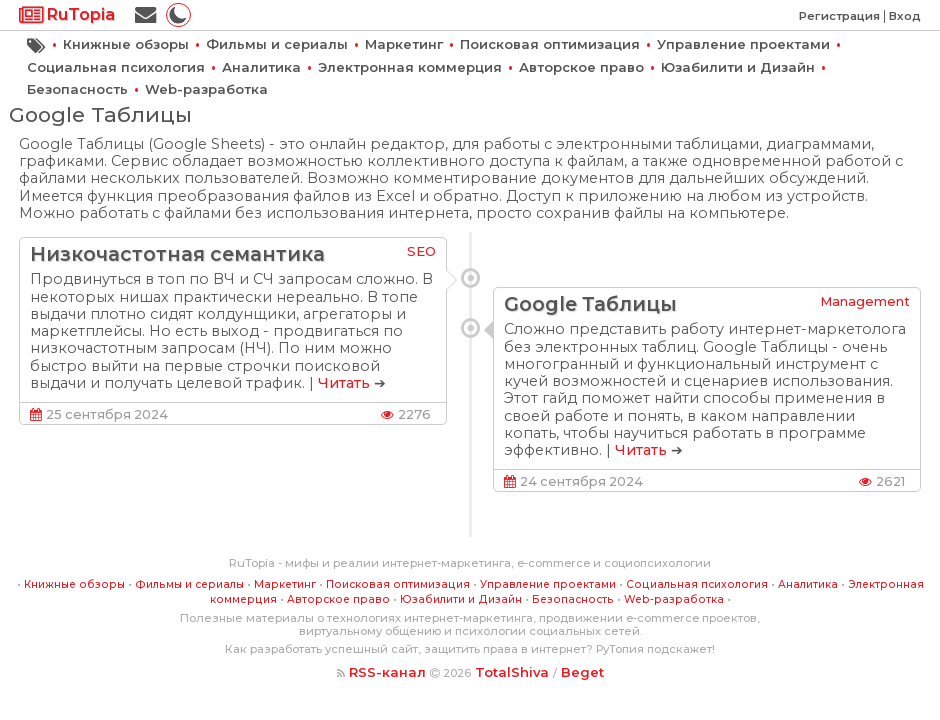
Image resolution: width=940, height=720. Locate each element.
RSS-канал (387, 672)
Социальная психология (116, 67)
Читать (344, 383)
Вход (905, 16)
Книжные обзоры (126, 44)
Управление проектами (743, 44)
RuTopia (67, 14)
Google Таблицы (590, 304)
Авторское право (581, 67)
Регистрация (839, 16)
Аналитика (261, 67)
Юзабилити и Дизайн (738, 67)
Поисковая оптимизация (550, 44)
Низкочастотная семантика (177, 254)
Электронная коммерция (410, 67)
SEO (421, 251)
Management (865, 301)
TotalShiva (512, 672)
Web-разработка (206, 89)
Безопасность (77, 89)
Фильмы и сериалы (277, 44)
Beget (582, 672)
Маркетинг (404, 44)
